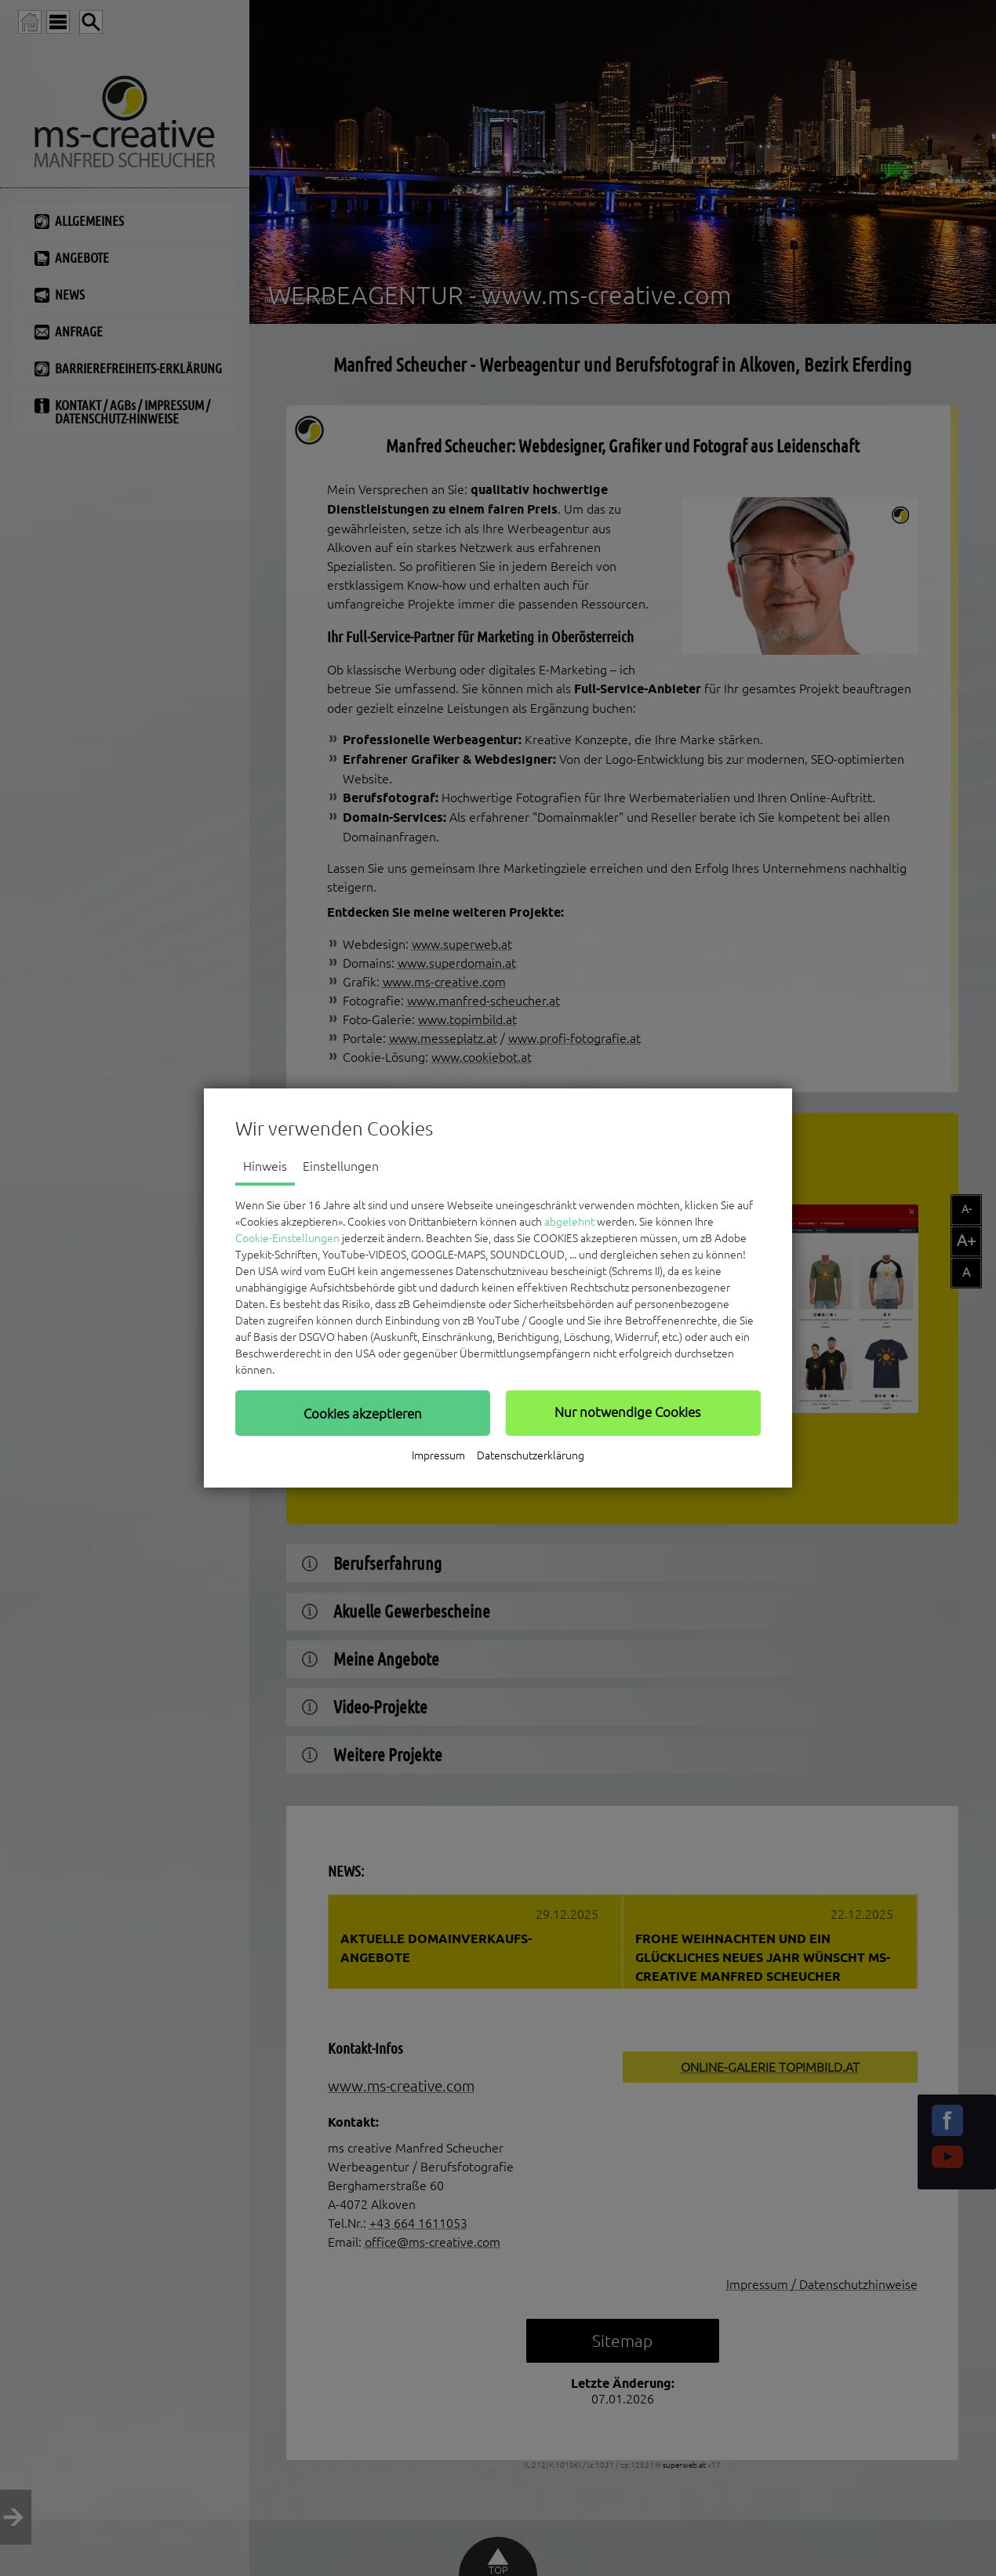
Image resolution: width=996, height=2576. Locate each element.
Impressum (438, 1455)
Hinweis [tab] (265, 1166)
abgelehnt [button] (569, 1221)
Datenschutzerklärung (530, 1455)
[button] (362, 1413)
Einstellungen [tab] (341, 1166)
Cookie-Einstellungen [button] (287, 1238)
